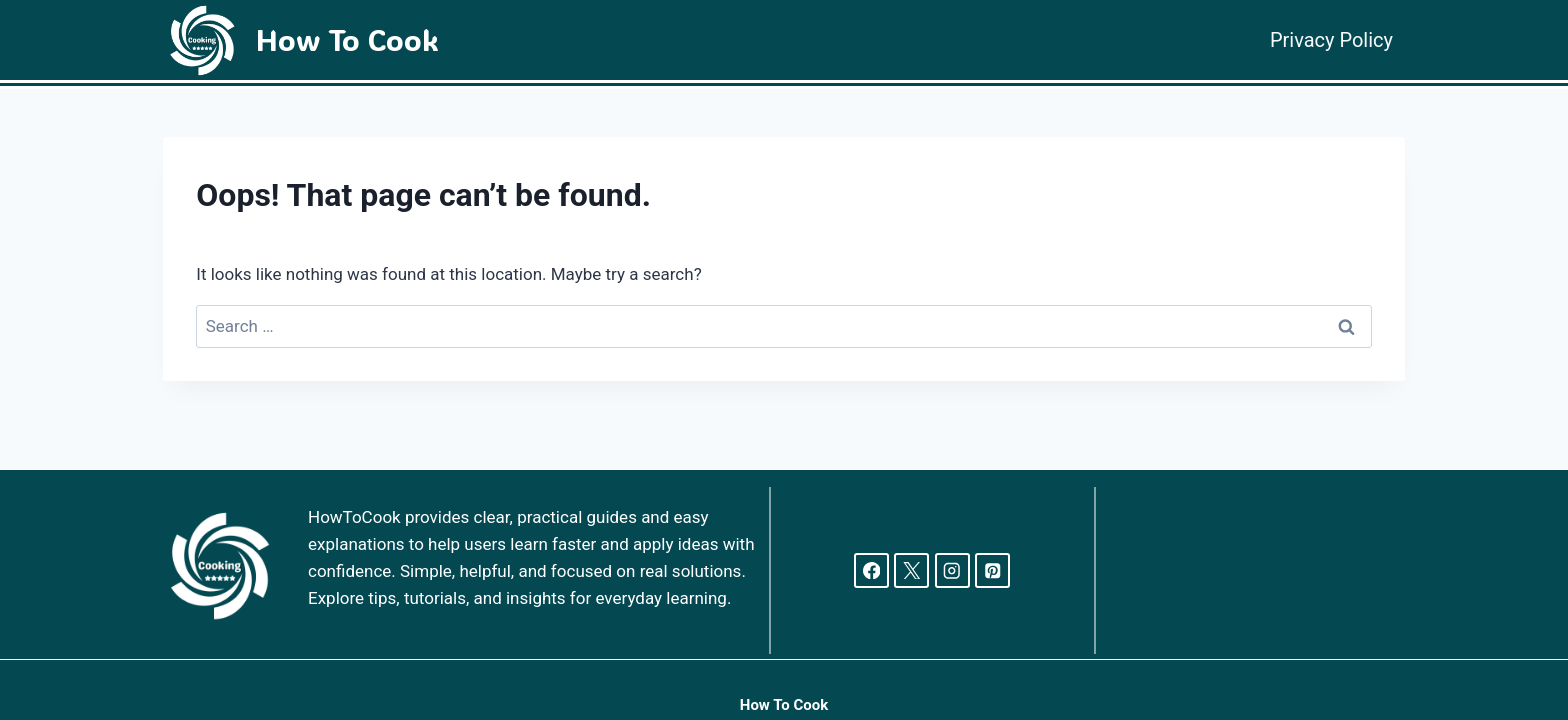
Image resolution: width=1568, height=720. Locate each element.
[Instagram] (952, 570)
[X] (911, 570)
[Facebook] (871, 570)
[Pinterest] (992, 570)
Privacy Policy (1331, 40)
